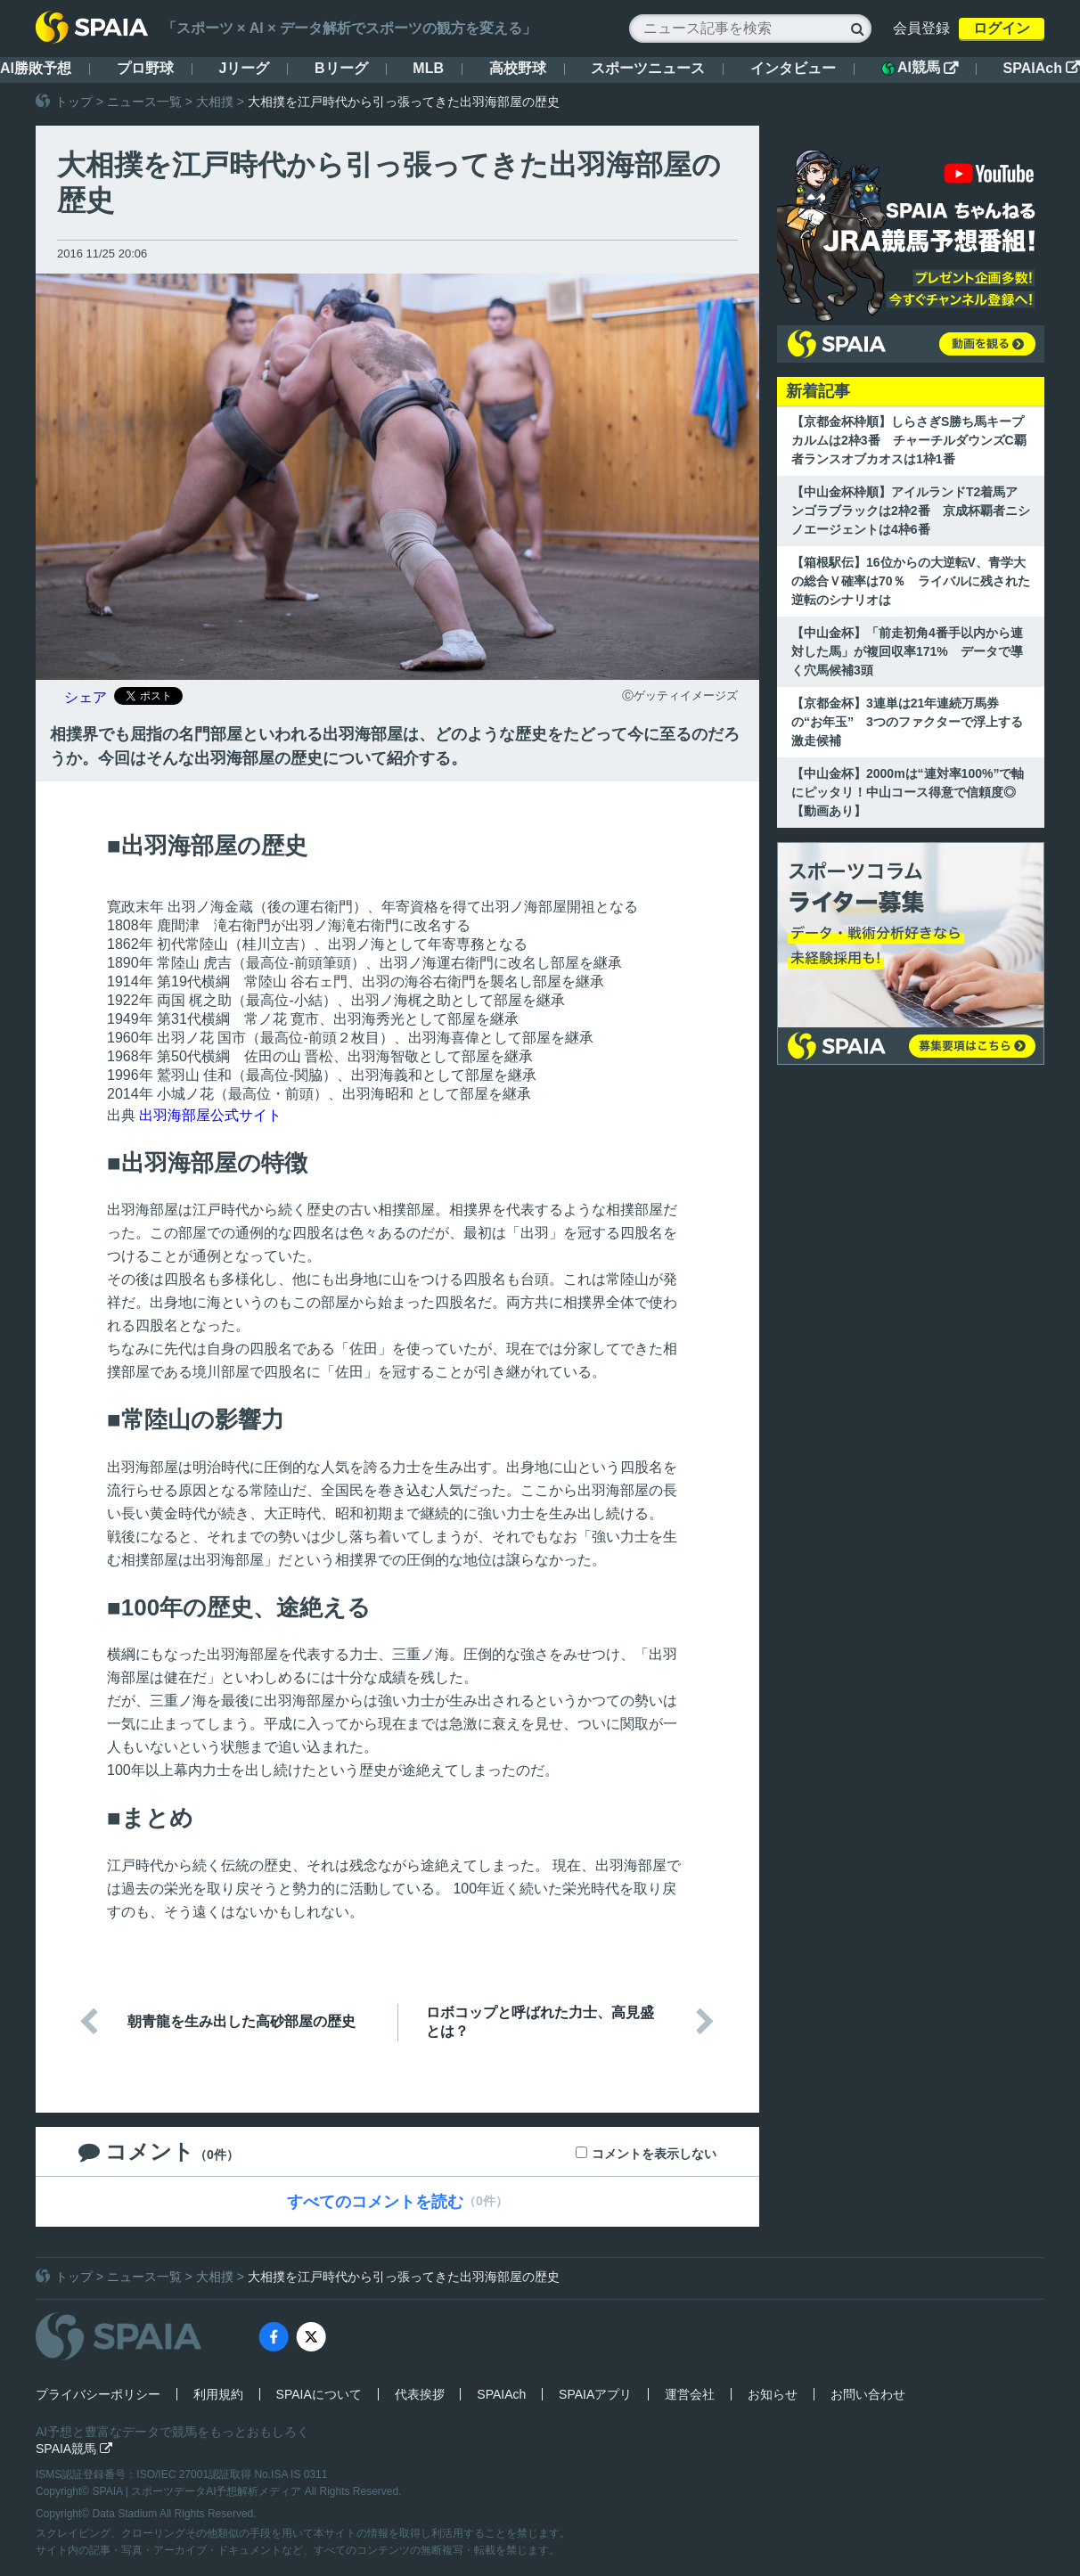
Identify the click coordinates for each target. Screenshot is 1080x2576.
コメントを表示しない (654, 2154)
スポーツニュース (648, 68)
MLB (428, 68)
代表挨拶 (420, 2394)
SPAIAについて (319, 2394)
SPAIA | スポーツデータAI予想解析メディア (199, 2491)
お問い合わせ (867, 2394)
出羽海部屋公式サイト (210, 1115)
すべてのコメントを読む (375, 2202)
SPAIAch (1041, 68)
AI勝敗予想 (35, 68)
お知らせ (773, 2394)
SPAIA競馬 (74, 2448)
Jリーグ (243, 68)
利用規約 (218, 2394)
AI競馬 (919, 68)
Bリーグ (341, 68)
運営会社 (690, 2394)
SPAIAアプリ (595, 2394)
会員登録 (921, 28)
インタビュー (793, 68)
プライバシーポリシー (98, 2394)
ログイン (1001, 28)
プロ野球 (145, 68)
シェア (85, 697)
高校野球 (517, 68)
